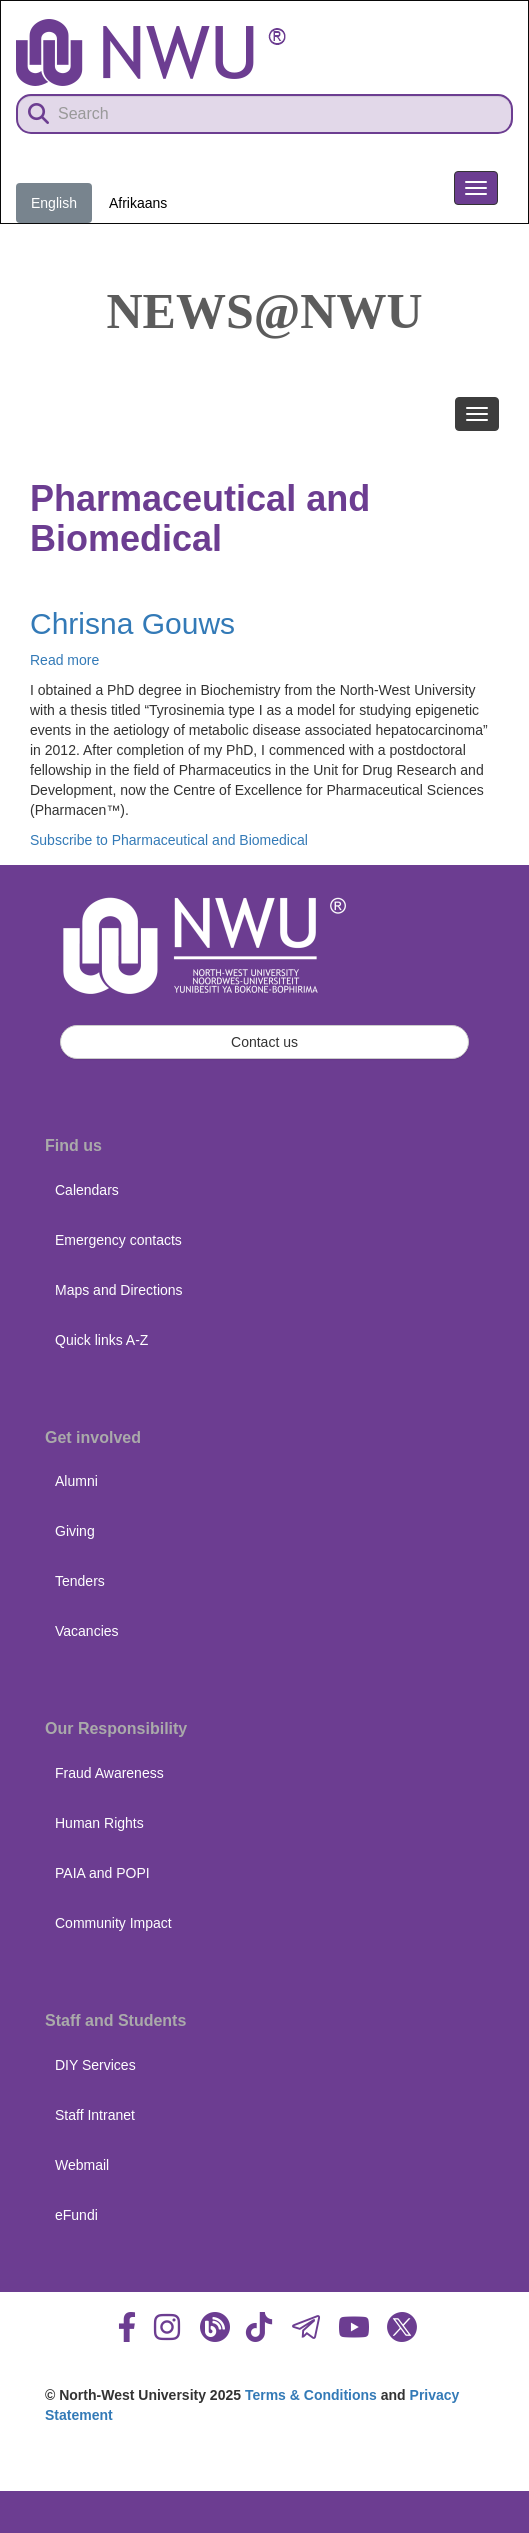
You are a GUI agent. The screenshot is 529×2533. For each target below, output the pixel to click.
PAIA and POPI (102, 1873)
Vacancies (87, 1631)
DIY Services (95, 2065)
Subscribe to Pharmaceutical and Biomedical (169, 840)
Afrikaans (138, 203)
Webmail (82, 2165)
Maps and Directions (119, 1290)
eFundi (76, 2215)
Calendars (87, 1190)
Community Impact (113, 1923)
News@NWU (265, 311)
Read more (64, 660)
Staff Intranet (95, 2115)
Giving (75, 1531)
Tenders (80, 1581)
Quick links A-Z (101, 1340)
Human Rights (99, 1823)
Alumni (76, 1481)
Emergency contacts (118, 1240)
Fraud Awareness (109, 1773)
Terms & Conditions (311, 2395)
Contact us (264, 1042)
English (54, 203)
